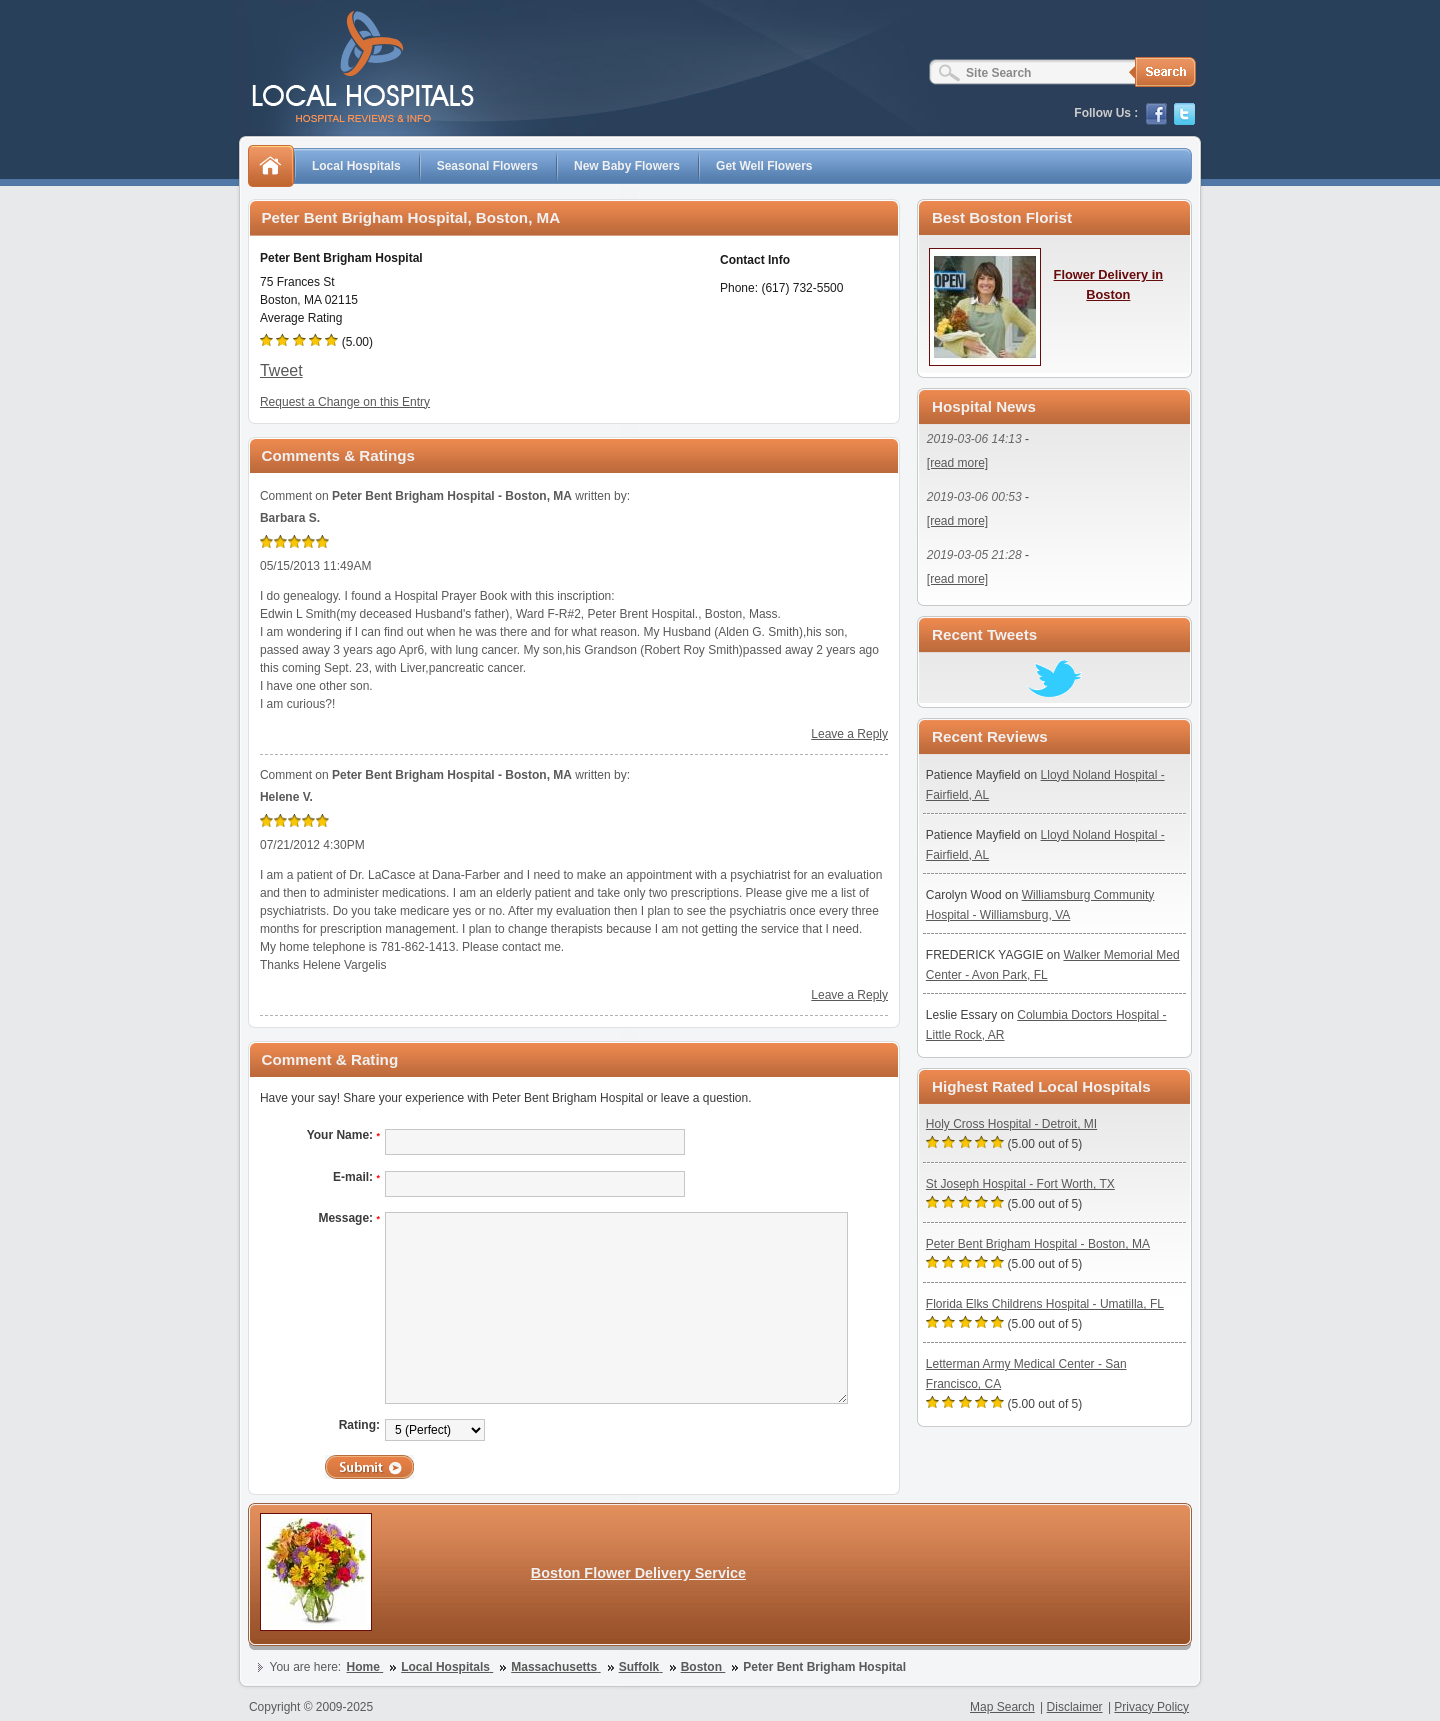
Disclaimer (1075, 1707)
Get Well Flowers (764, 166)
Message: (349, 1218)
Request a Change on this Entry (345, 402)
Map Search (1002, 1707)
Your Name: (343, 1135)
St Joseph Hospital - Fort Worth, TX (1020, 1184)
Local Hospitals (356, 166)
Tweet (281, 370)
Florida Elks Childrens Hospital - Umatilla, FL (1045, 1304)
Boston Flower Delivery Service (638, 1573)
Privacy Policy (1151, 1707)
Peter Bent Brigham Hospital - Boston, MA (1038, 1244)
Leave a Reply (849, 734)
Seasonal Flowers (487, 166)
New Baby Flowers (627, 166)
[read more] (957, 463)
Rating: (359, 1425)
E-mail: (356, 1177)
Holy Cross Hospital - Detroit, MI (1011, 1124)
